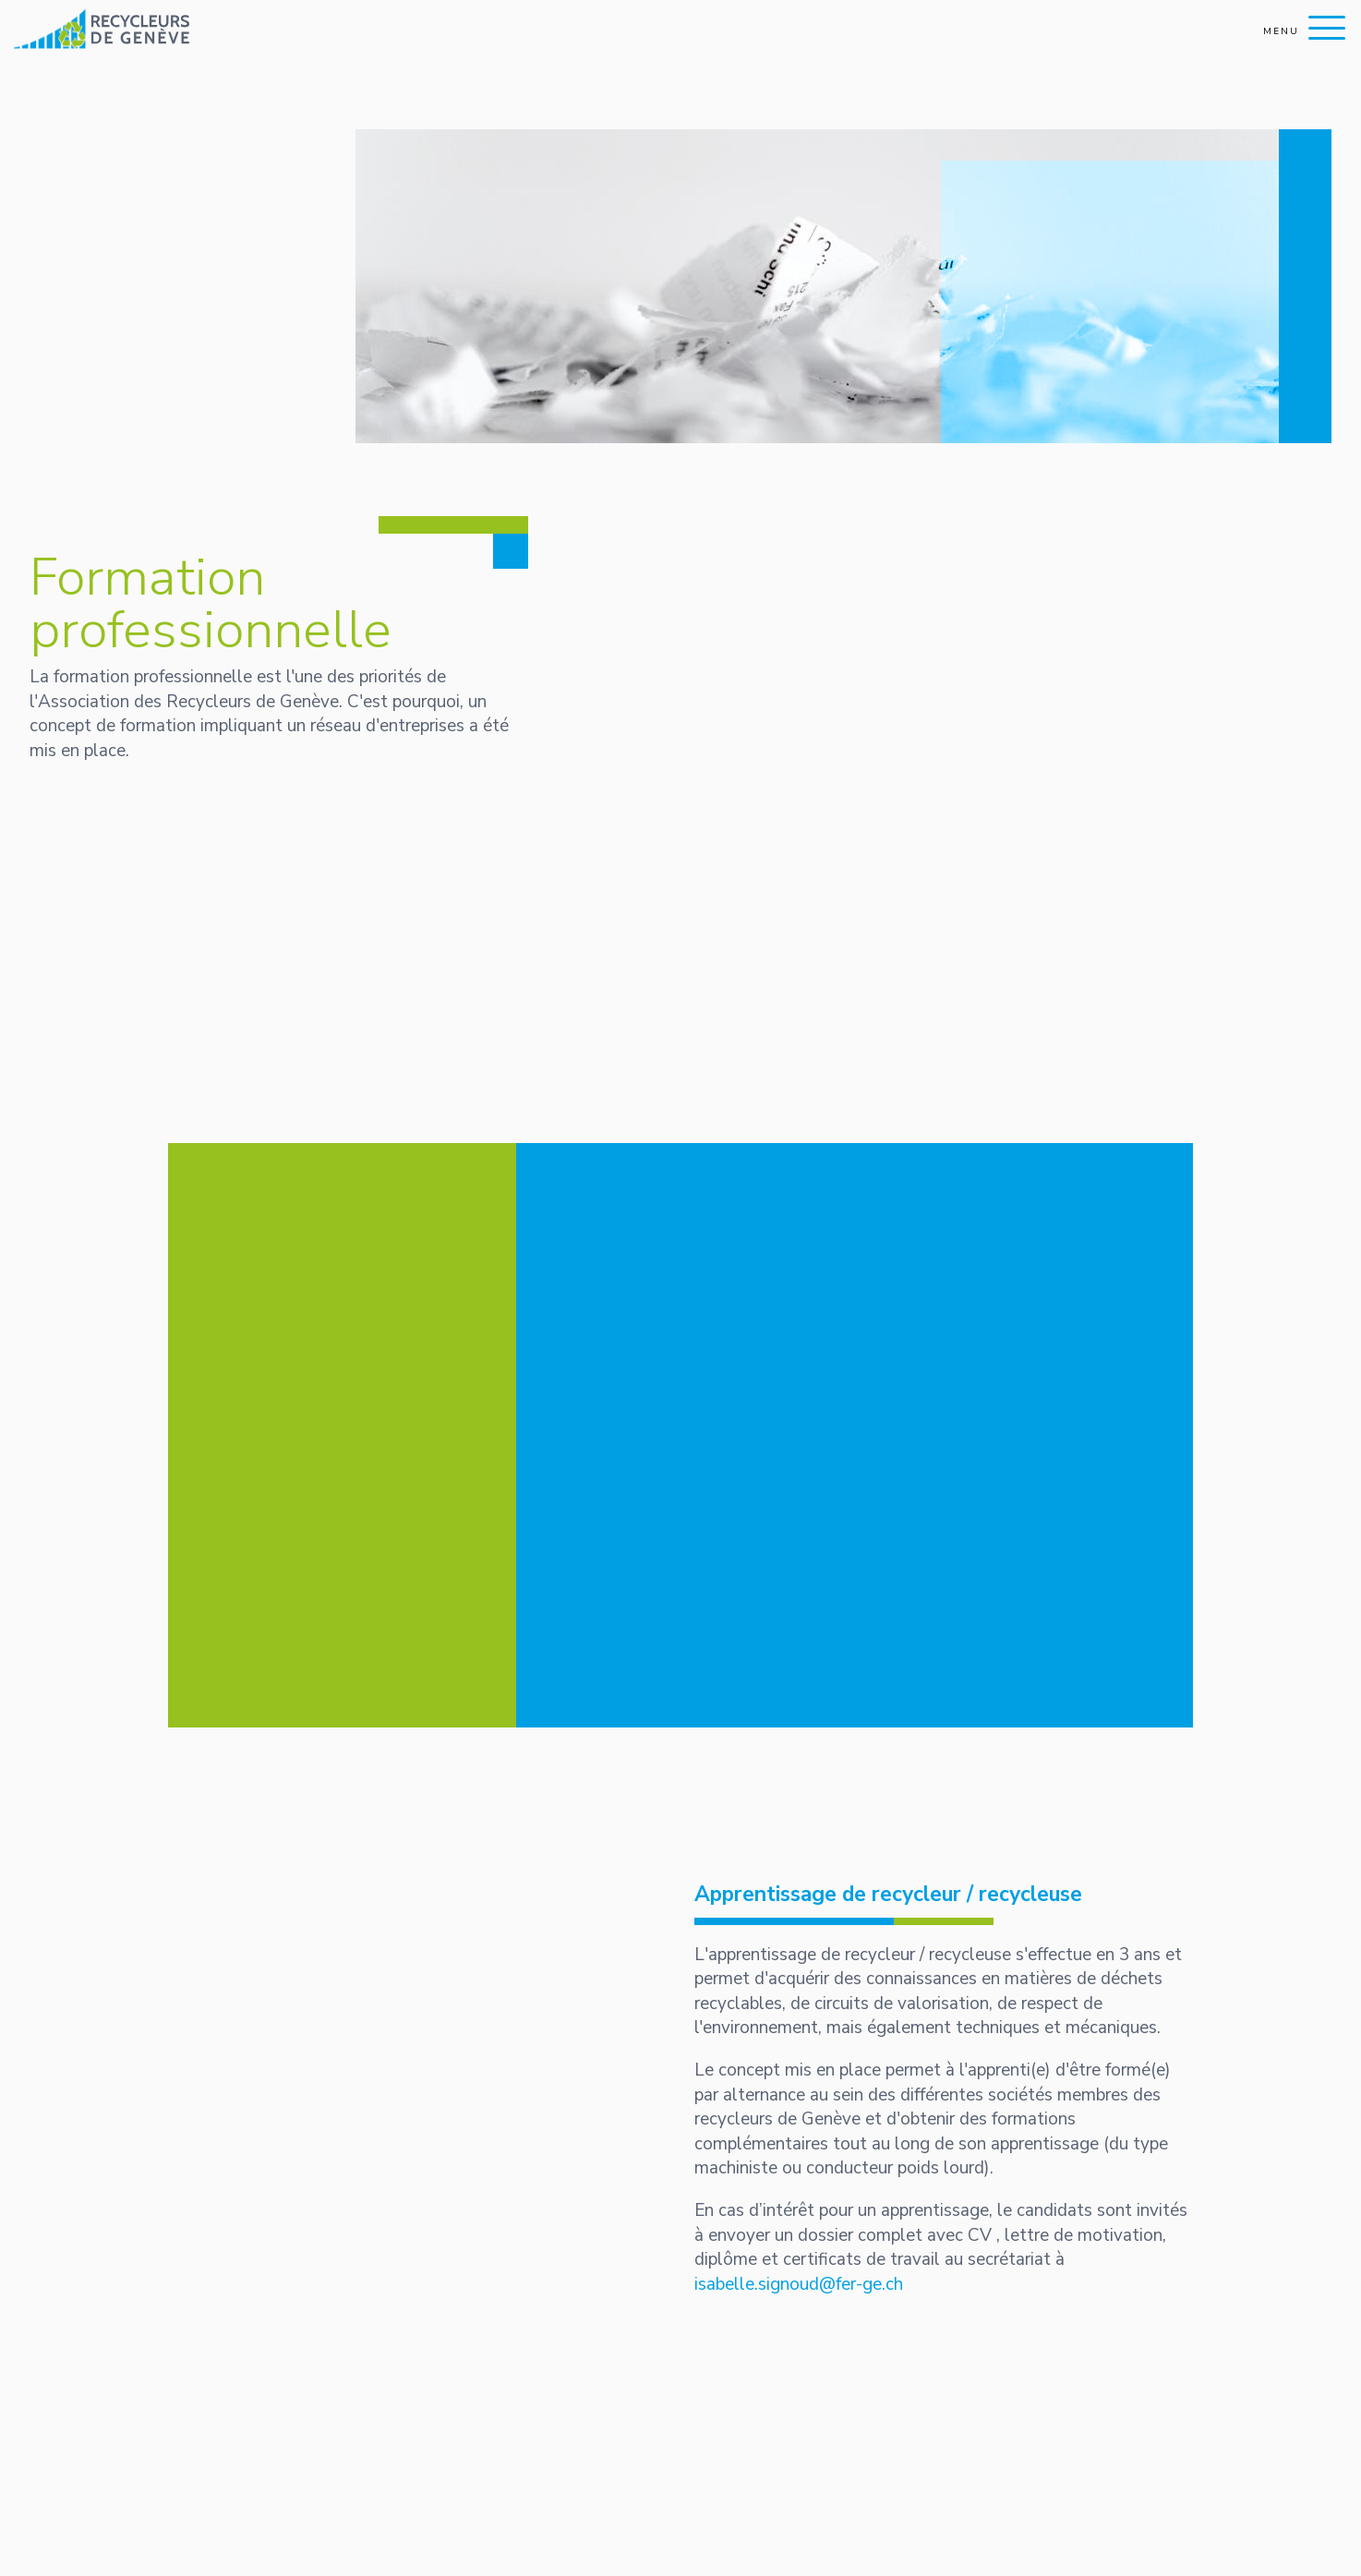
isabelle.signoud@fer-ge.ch (798, 2284)
